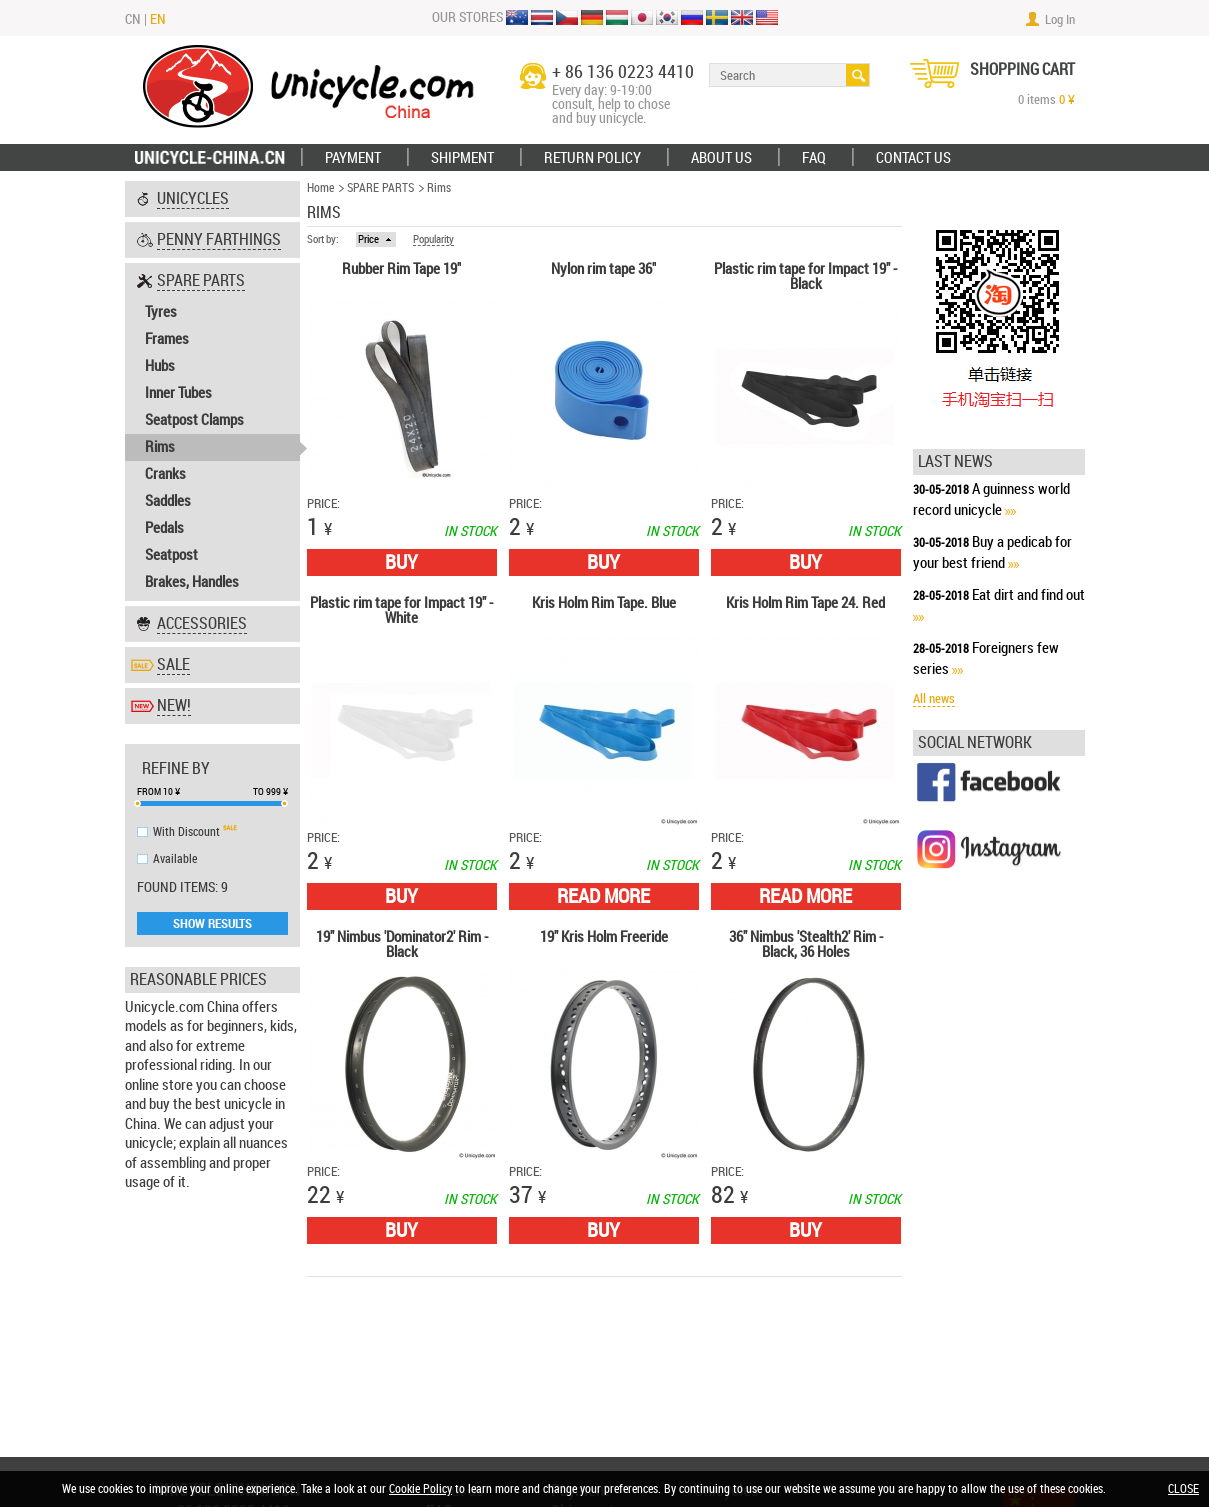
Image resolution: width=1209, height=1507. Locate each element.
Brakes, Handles (192, 582)
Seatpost (171, 555)
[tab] (212, 199)
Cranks (165, 474)
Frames (167, 339)
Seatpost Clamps (194, 420)
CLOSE (1183, 1489)
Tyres (161, 312)
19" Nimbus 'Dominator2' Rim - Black (402, 945)
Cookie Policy (420, 1489)
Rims (160, 447)
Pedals (164, 528)
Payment (353, 158)
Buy (401, 562)
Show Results (212, 923)
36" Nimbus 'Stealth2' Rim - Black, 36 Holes (806, 945)
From (149, 792)
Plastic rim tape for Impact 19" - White (401, 611)
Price (368, 239)
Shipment (462, 158)
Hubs (160, 366)
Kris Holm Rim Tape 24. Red (805, 604)
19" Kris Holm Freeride (604, 938)
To (258, 792)
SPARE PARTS (380, 188)
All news (934, 698)
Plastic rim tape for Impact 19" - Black (805, 277)
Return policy (592, 158)
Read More (603, 896)
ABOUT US (721, 158)
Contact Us (913, 158)
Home (320, 188)
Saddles (168, 501)
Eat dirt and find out (1028, 595)
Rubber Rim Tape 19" (401, 270)
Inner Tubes (178, 393)
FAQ (814, 158)
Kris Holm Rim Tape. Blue (604, 604)
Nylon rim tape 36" (603, 270)
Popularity (433, 240)
